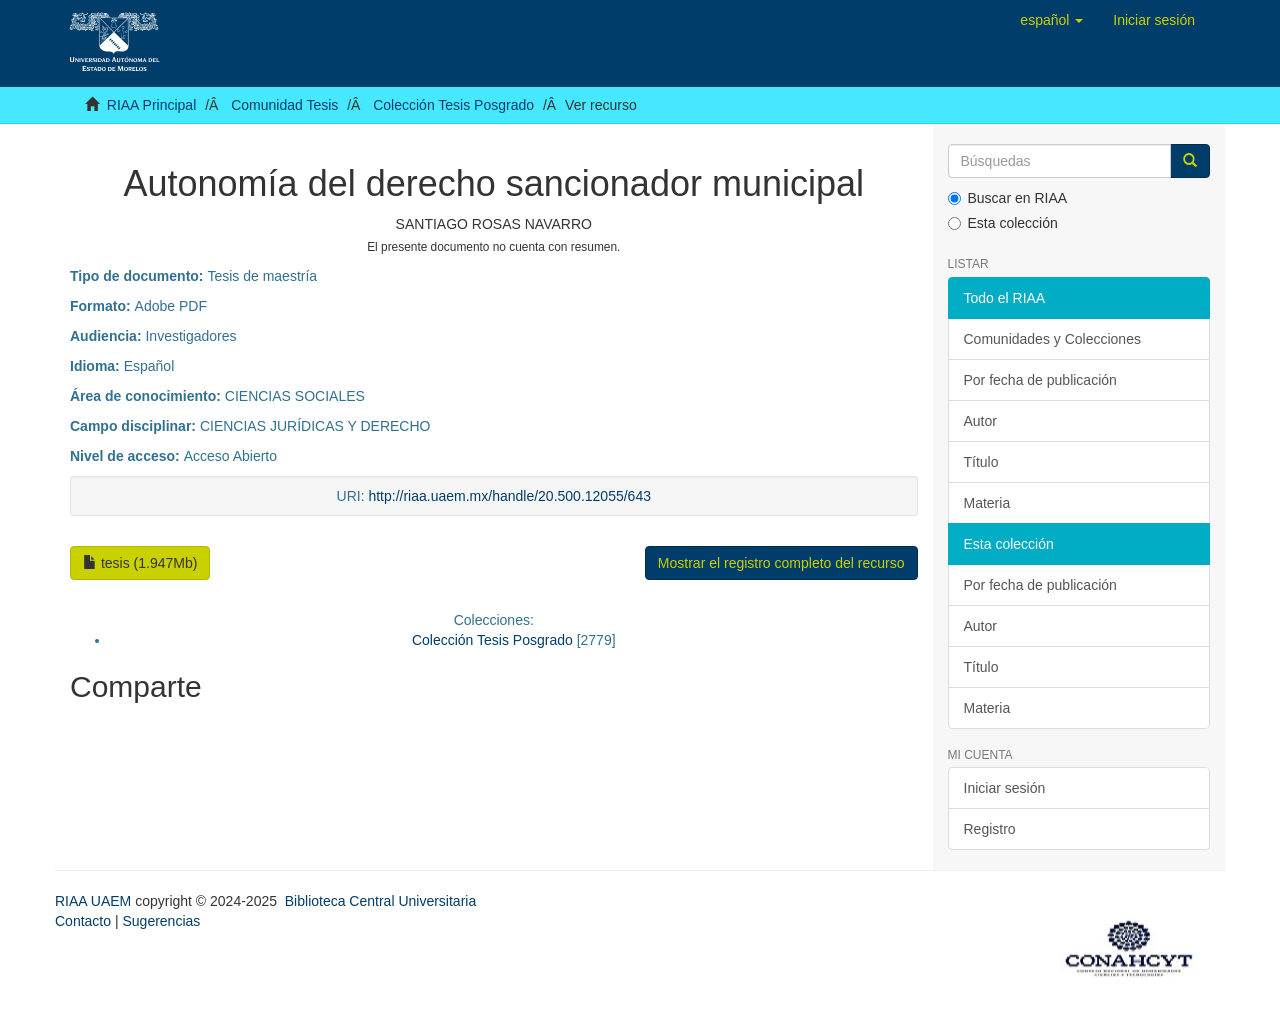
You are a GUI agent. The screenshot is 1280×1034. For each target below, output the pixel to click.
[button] (1051, 20)
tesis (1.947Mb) (140, 563)
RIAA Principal (151, 105)
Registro (990, 829)
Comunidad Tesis (284, 105)
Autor (980, 421)
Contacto (83, 921)
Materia (987, 503)
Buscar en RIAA (1008, 198)
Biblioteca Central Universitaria (380, 901)
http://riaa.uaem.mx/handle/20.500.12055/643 (509, 496)
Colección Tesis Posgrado (453, 105)
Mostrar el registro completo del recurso (781, 563)
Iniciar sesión (1005, 788)
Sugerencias (161, 921)
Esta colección (1003, 223)
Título (981, 462)
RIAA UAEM (95, 901)
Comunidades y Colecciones (1052, 339)
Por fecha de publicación (1040, 380)
